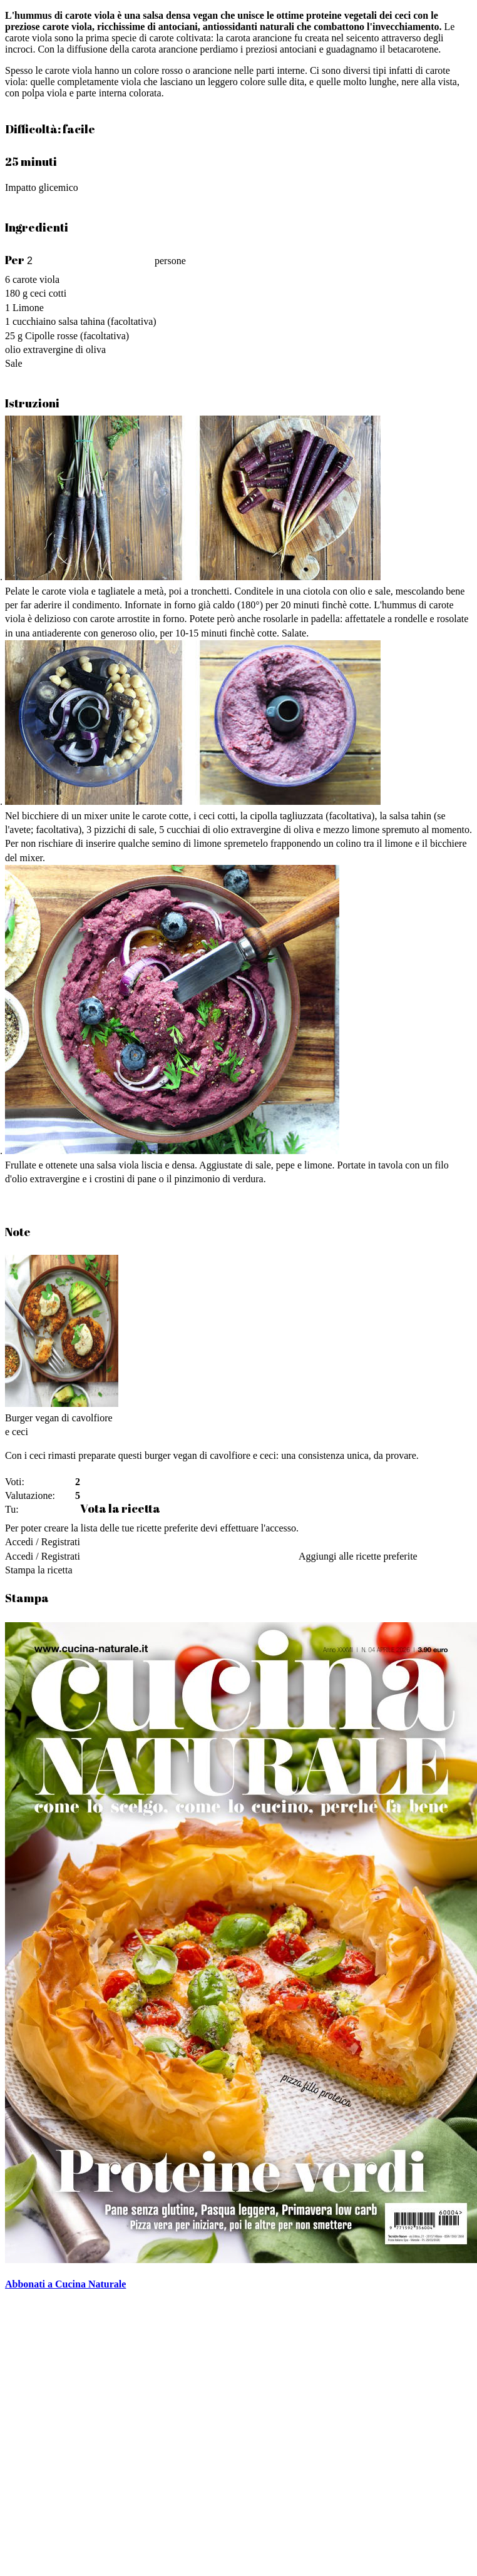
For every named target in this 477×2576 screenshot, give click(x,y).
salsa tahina (81, 321)
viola (49, 279)
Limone (28, 307)
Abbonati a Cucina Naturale (65, 2284)
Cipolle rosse (51, 335)
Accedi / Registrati (42, 1541)
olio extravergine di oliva (55, 349)
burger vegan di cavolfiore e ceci (210, 1455)
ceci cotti (48, 293)
